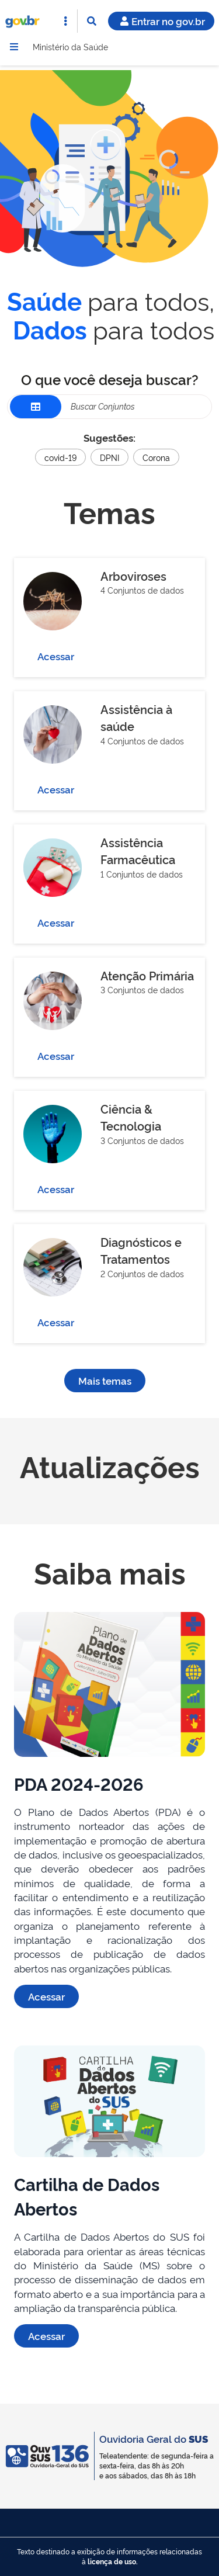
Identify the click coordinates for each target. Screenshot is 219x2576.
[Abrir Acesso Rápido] (65, 21)
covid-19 (60, 457)
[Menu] (14, 46)
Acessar (55, 656)
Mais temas (104, 1380)
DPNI (109, 457)
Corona (156, 457)
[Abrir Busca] (91, 21)
